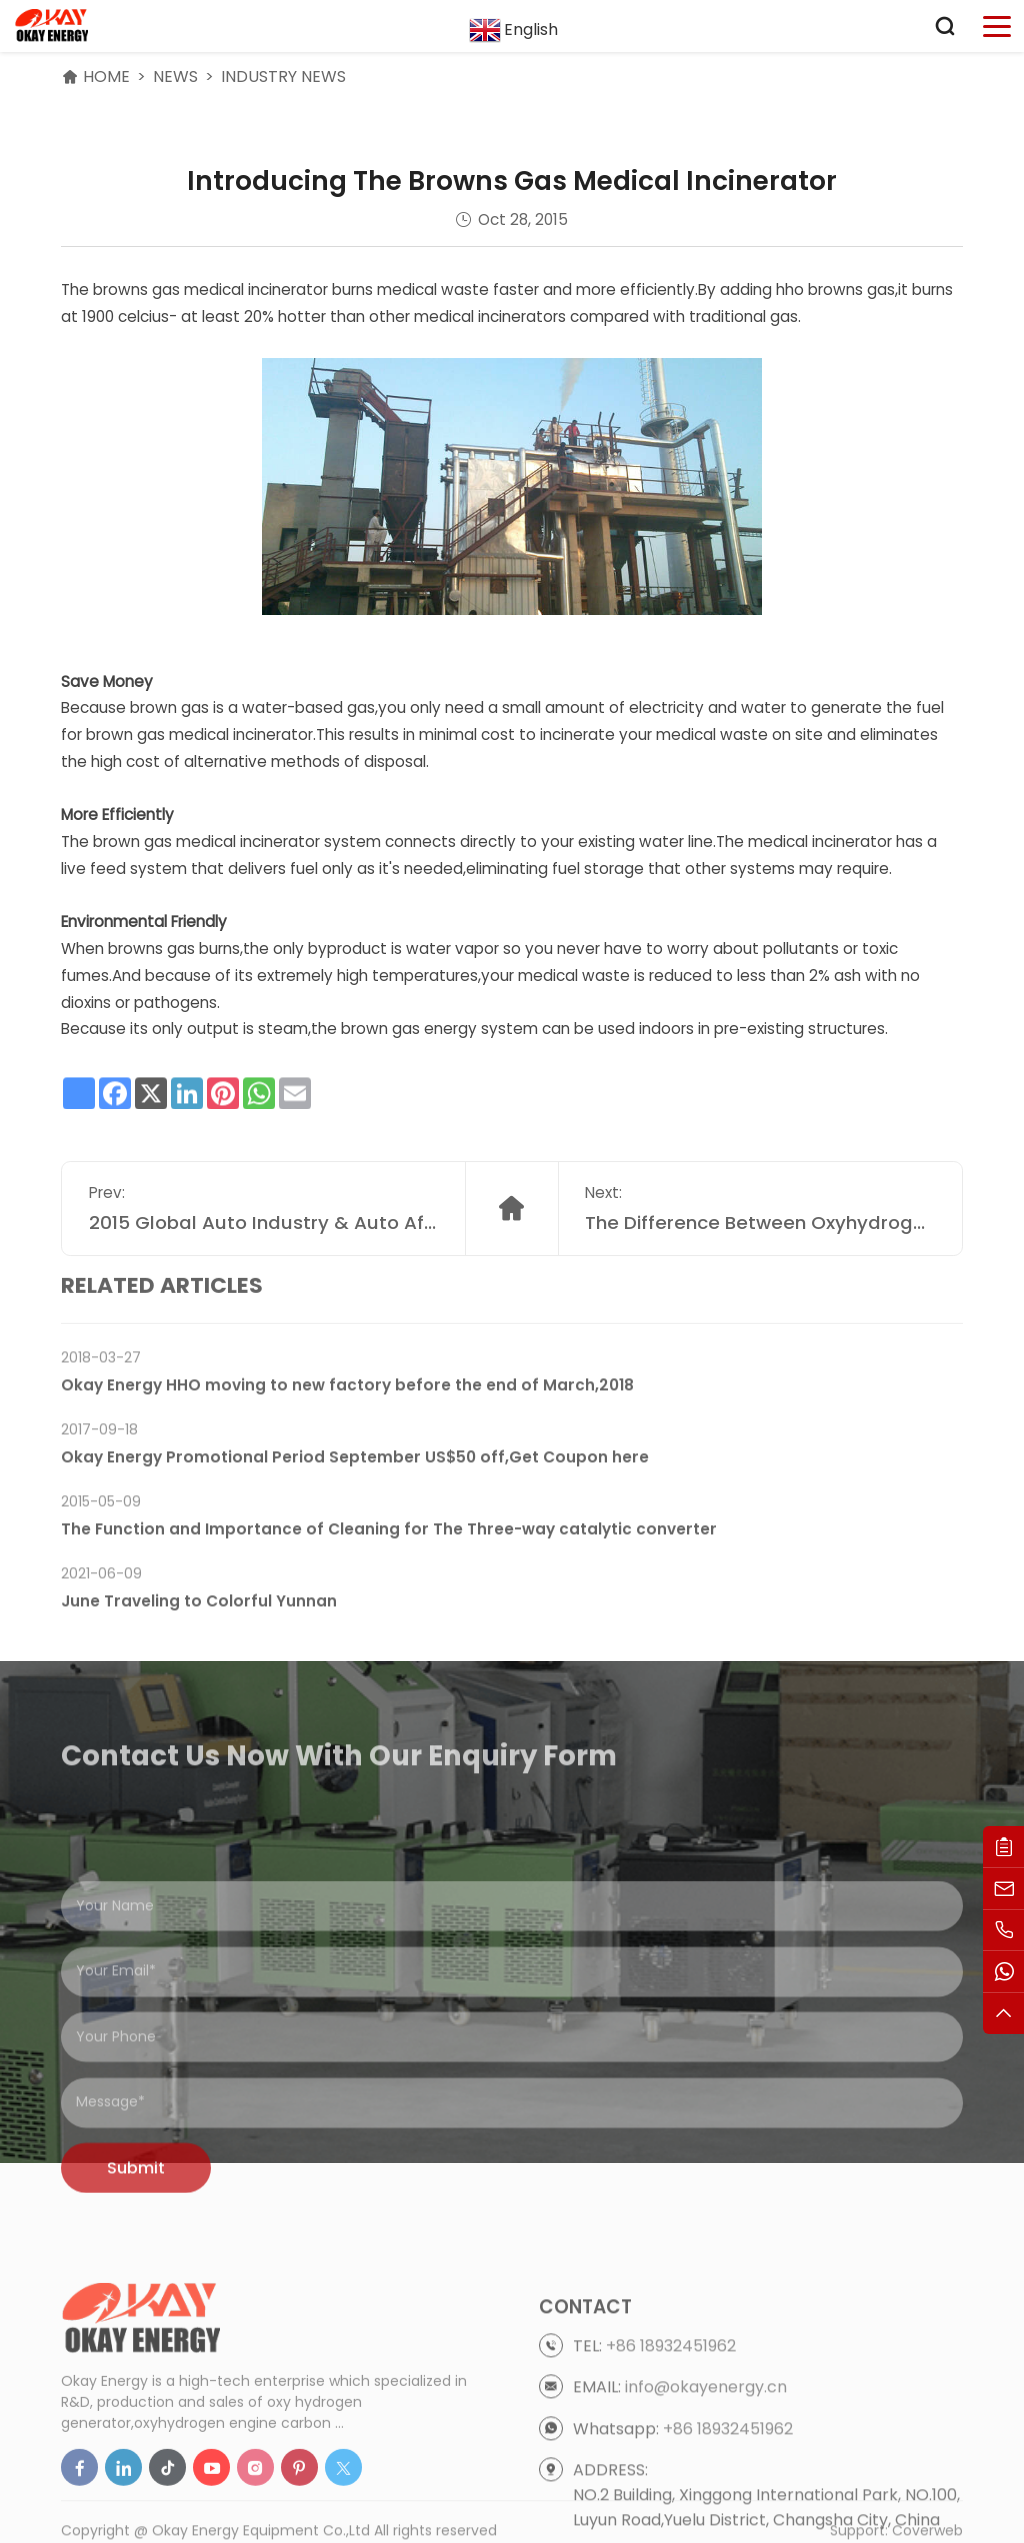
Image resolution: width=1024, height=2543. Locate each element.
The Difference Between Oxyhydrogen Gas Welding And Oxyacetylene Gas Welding (760, 1243)
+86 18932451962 (671, 2399)
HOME (106, 76)
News (175, 76)
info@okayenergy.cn (706, 2441)
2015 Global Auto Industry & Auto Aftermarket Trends (264, 1243)
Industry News (283, 76)
